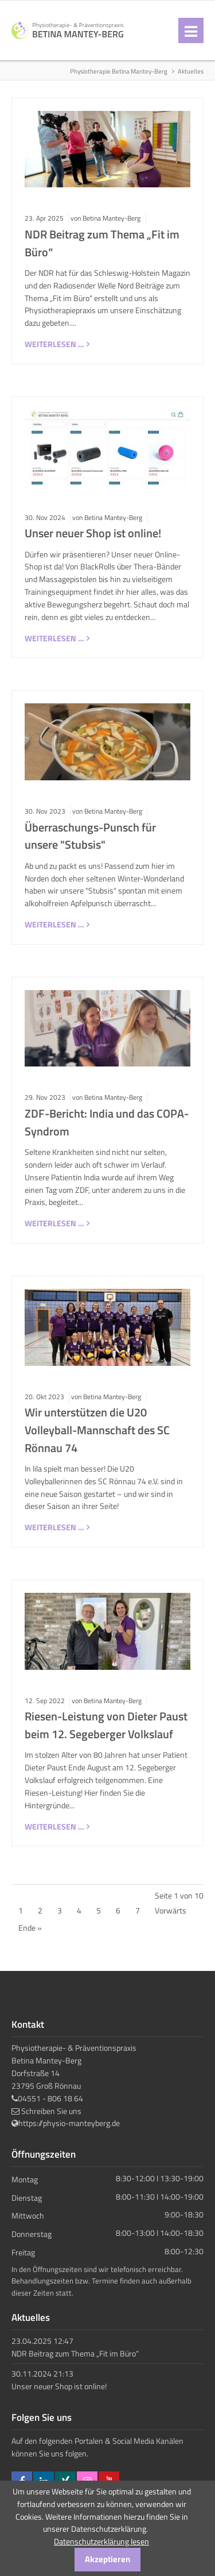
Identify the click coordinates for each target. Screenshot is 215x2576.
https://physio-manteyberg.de (69, 2123)
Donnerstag (31, 2234)
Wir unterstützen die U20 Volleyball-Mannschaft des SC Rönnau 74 (97, 1430)
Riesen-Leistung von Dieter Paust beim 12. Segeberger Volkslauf (106, 1725)
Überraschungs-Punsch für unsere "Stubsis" (90, 836)
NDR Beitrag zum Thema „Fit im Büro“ (75, 2353)
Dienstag (26, 2197)
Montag (24, 2179)
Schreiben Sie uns (51, 2111)
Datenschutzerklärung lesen (101, 2541)
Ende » (30, 1928)
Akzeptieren (107, 2559)
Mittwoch (27, 2215)
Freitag (23, 2252)
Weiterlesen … (54, 344)
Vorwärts (170, 1910)
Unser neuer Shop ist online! (93, 533)
